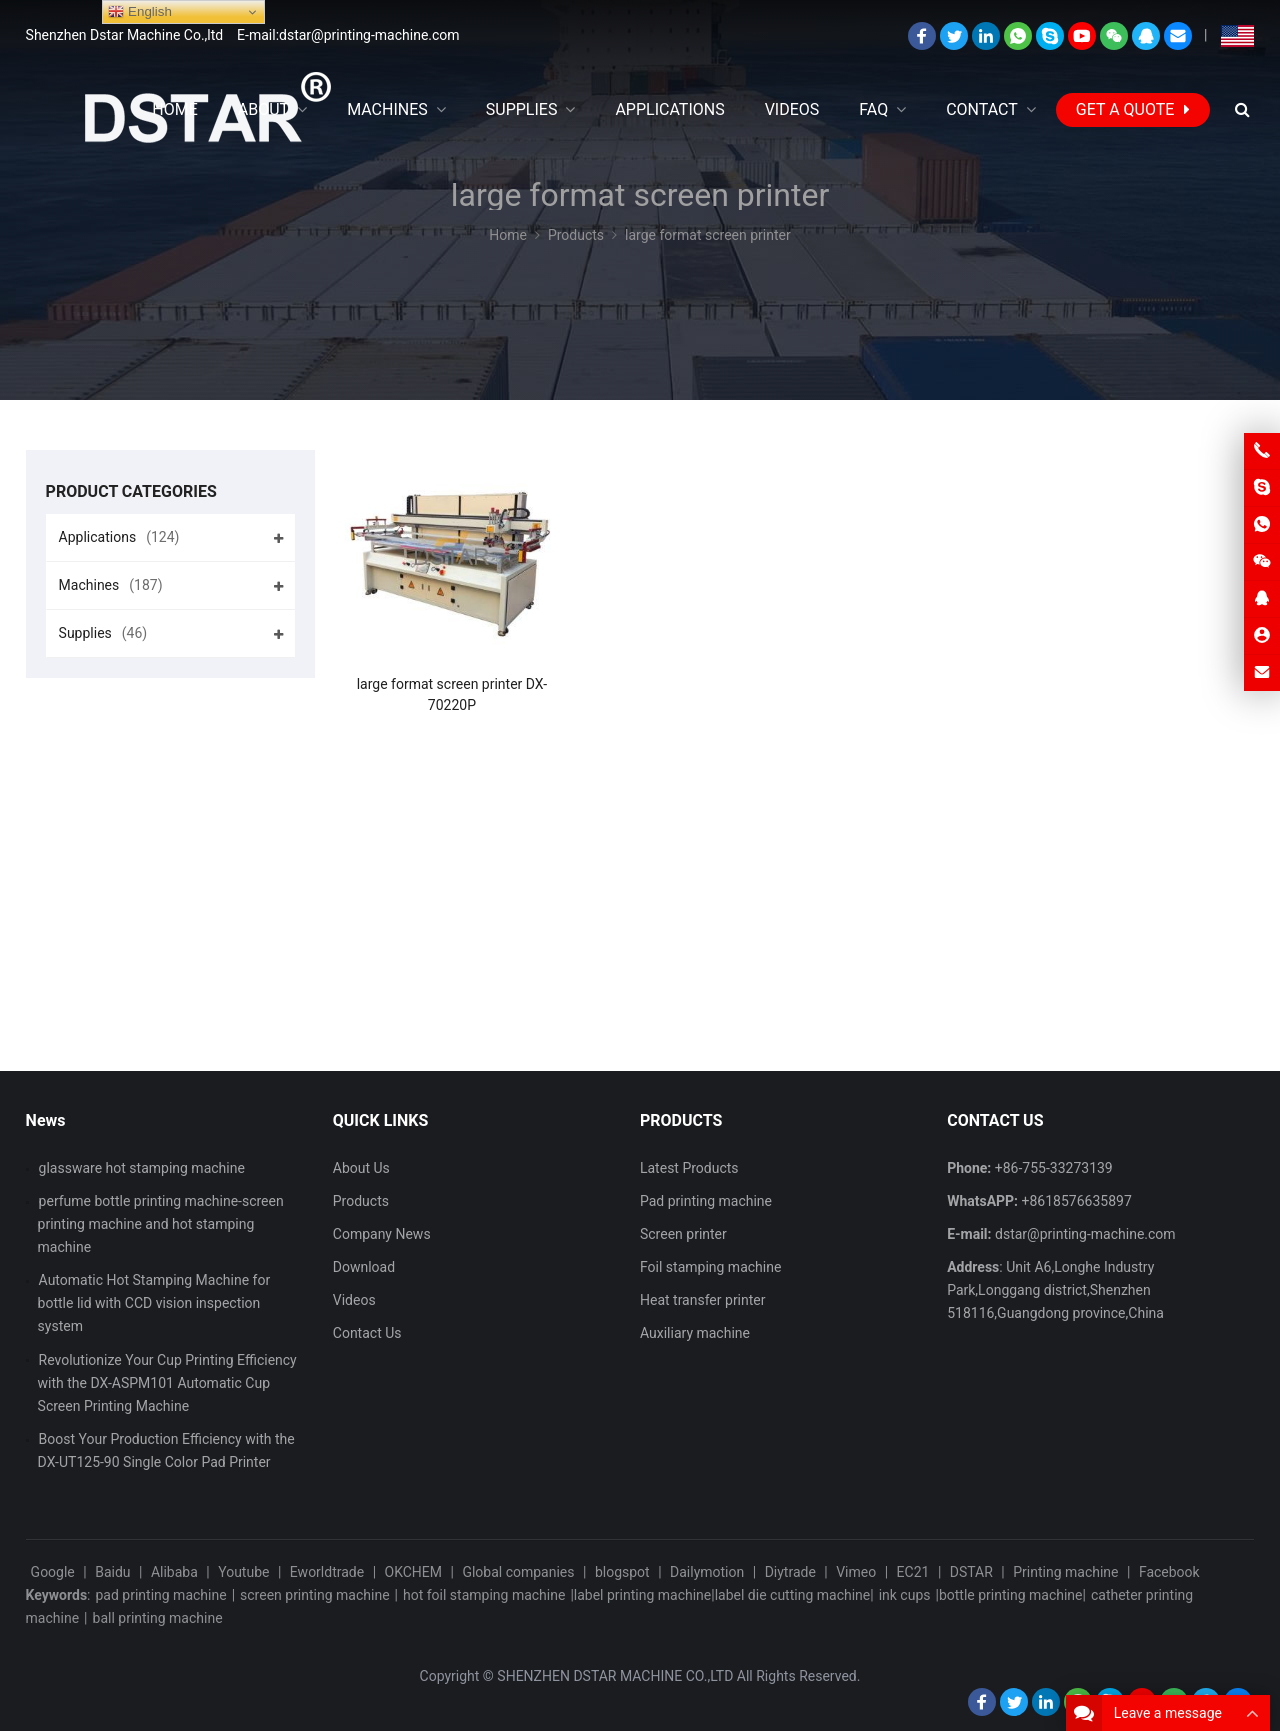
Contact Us (367, 1333)
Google (53, 1572)
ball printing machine (158, 1618)
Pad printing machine (706, 1201)
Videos (354, 1300)
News (46, 1120)
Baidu (112, 1572)
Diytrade (790, 1572)
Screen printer (683, 1234)
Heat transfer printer (703, 1300)
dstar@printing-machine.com (1085, 1234)
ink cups (905, 1595)
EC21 (913, 1572)
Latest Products (689, 1168)
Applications (119, 537)
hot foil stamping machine (484, 1595)
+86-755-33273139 (1054, 1168)
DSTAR (971, 1572)
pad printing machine (160, 1595)
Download (364, 1267)
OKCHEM (413, 1572)
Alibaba (174, 1572)
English (139, 12)
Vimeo (856, 1572)
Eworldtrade (327, 1572)
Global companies (518, 1572)
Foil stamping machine (710, 1267)
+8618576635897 (1077, 1201)
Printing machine (1065, 1572)
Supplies (103, 633)
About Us (361, 1168)
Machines (111, 585)
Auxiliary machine (695, 1333)
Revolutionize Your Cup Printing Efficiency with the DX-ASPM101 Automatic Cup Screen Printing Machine (167, 1383)
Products (361, 1201)
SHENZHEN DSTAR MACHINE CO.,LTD (615, 1676)
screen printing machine (315, 1595)
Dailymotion (707, 1572)
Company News (382, 1234)
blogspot (622, 1572)
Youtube (243, 1572)
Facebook (1169, 1572)
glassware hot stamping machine (142, 1168)
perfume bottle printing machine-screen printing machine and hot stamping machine (161, 1224)
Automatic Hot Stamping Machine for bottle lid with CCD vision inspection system (154, 1303)
